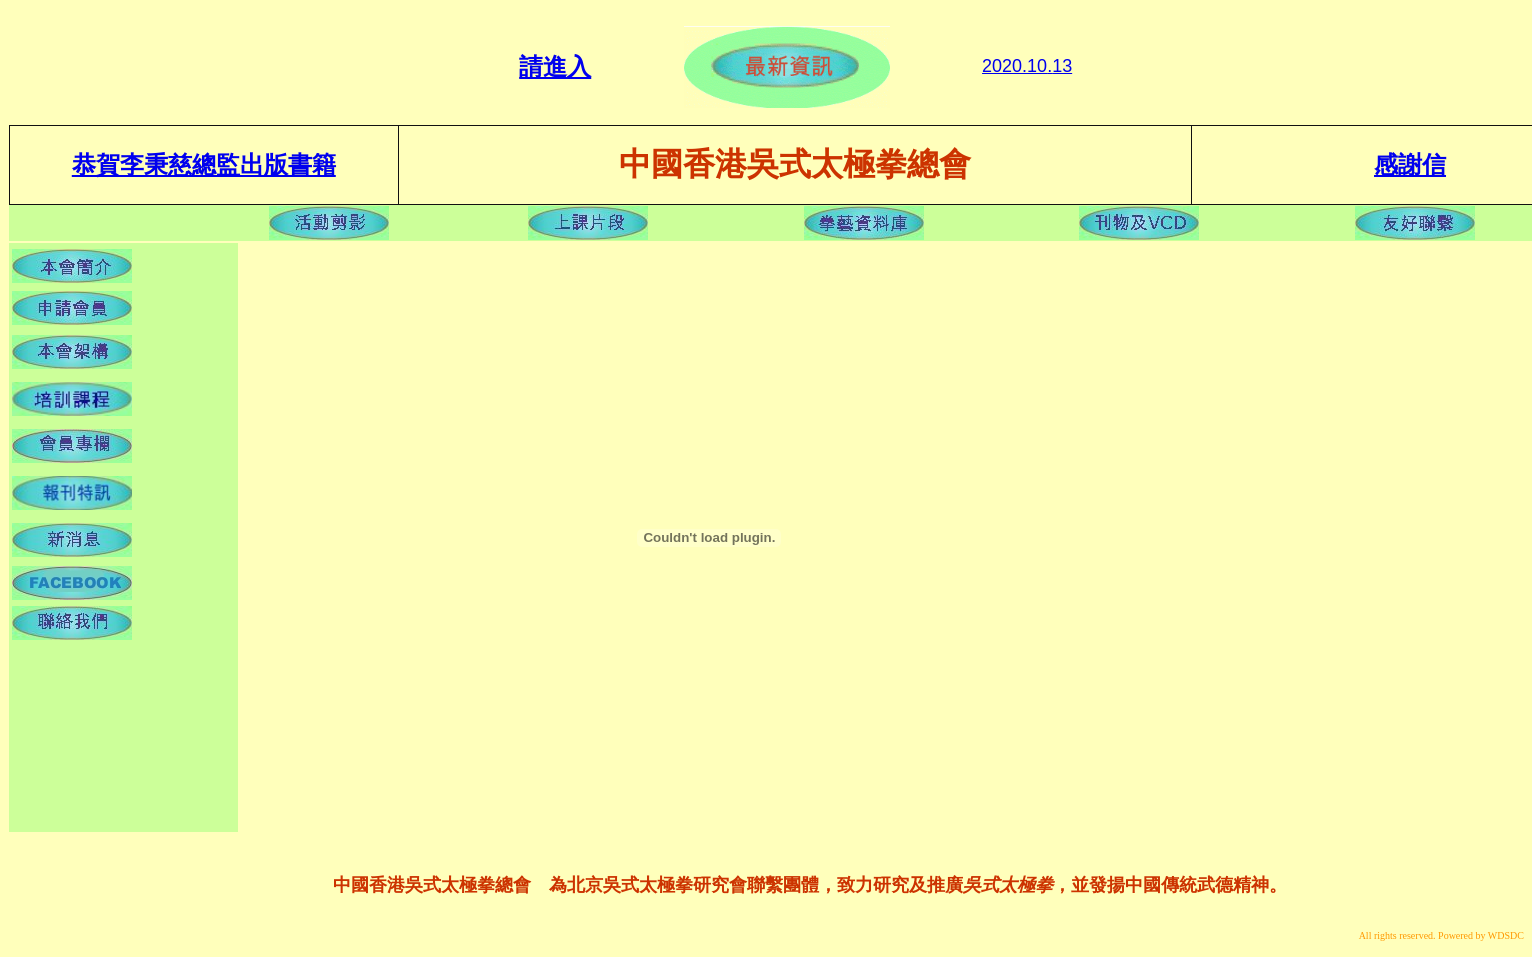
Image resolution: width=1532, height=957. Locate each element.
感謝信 (1410, 165)
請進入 (555, 67)
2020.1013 (1027, 66)
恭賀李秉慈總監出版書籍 (204, 165)
